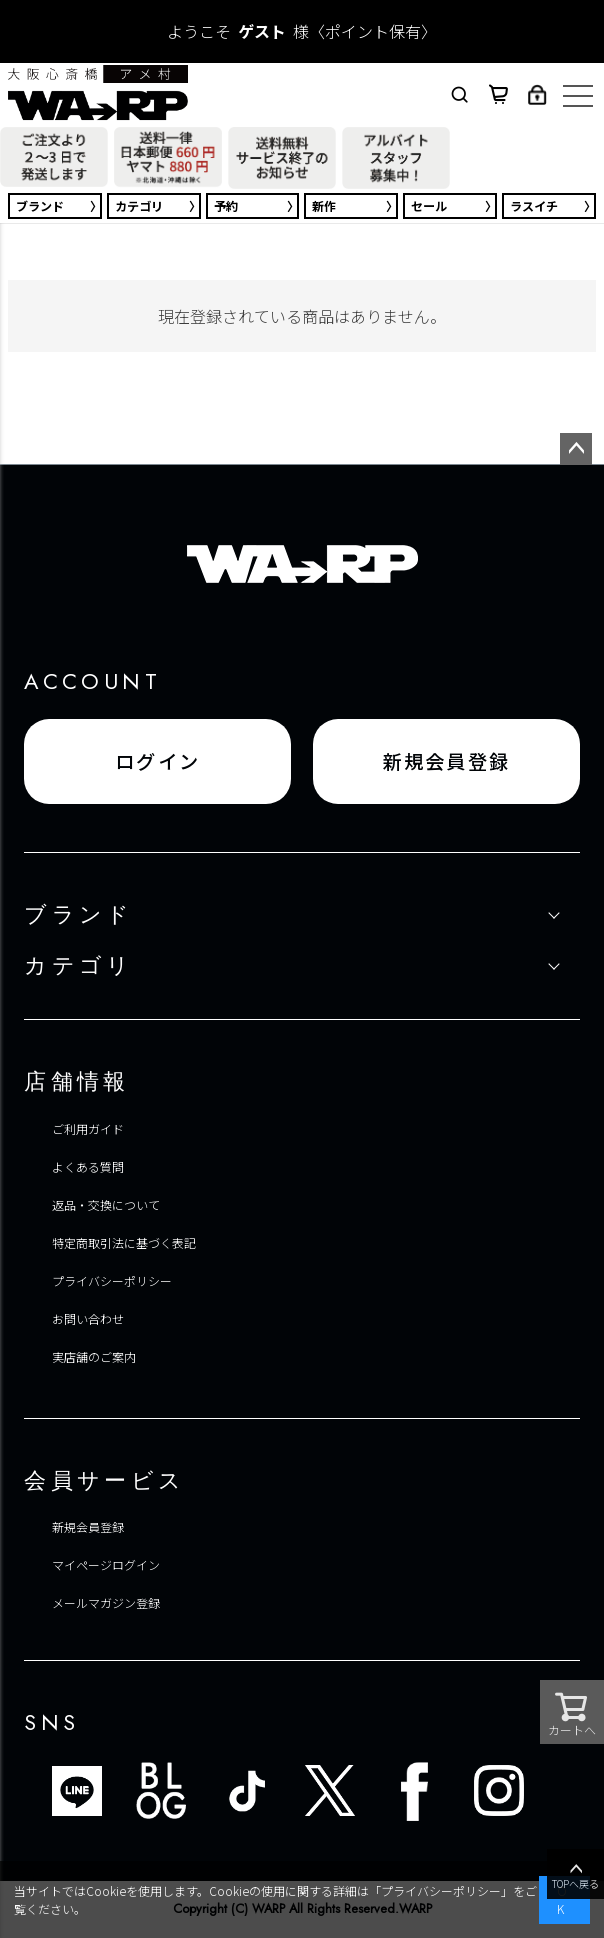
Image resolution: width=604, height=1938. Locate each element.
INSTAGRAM (499, 1791)
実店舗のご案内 (94, 1356)
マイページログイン (106, 1564)
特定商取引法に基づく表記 (124, 1242)
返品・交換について (106, 1204)
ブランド (40, 205)
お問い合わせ (88, 1318)
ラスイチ (534, 205)
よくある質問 (88, 1166)
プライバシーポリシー (112, 1280)
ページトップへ (576, 449)
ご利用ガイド (88, 1128)
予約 (226, 205)
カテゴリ (139, 205)
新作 (324, 205)
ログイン (157, 761)
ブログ (161, 1791)
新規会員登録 (447, 761)
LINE (77, 1791)
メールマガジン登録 (106, 1602)
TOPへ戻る (575, 1875)
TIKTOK (246, 1791)
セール (429, 205)
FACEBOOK (415, 1791)
